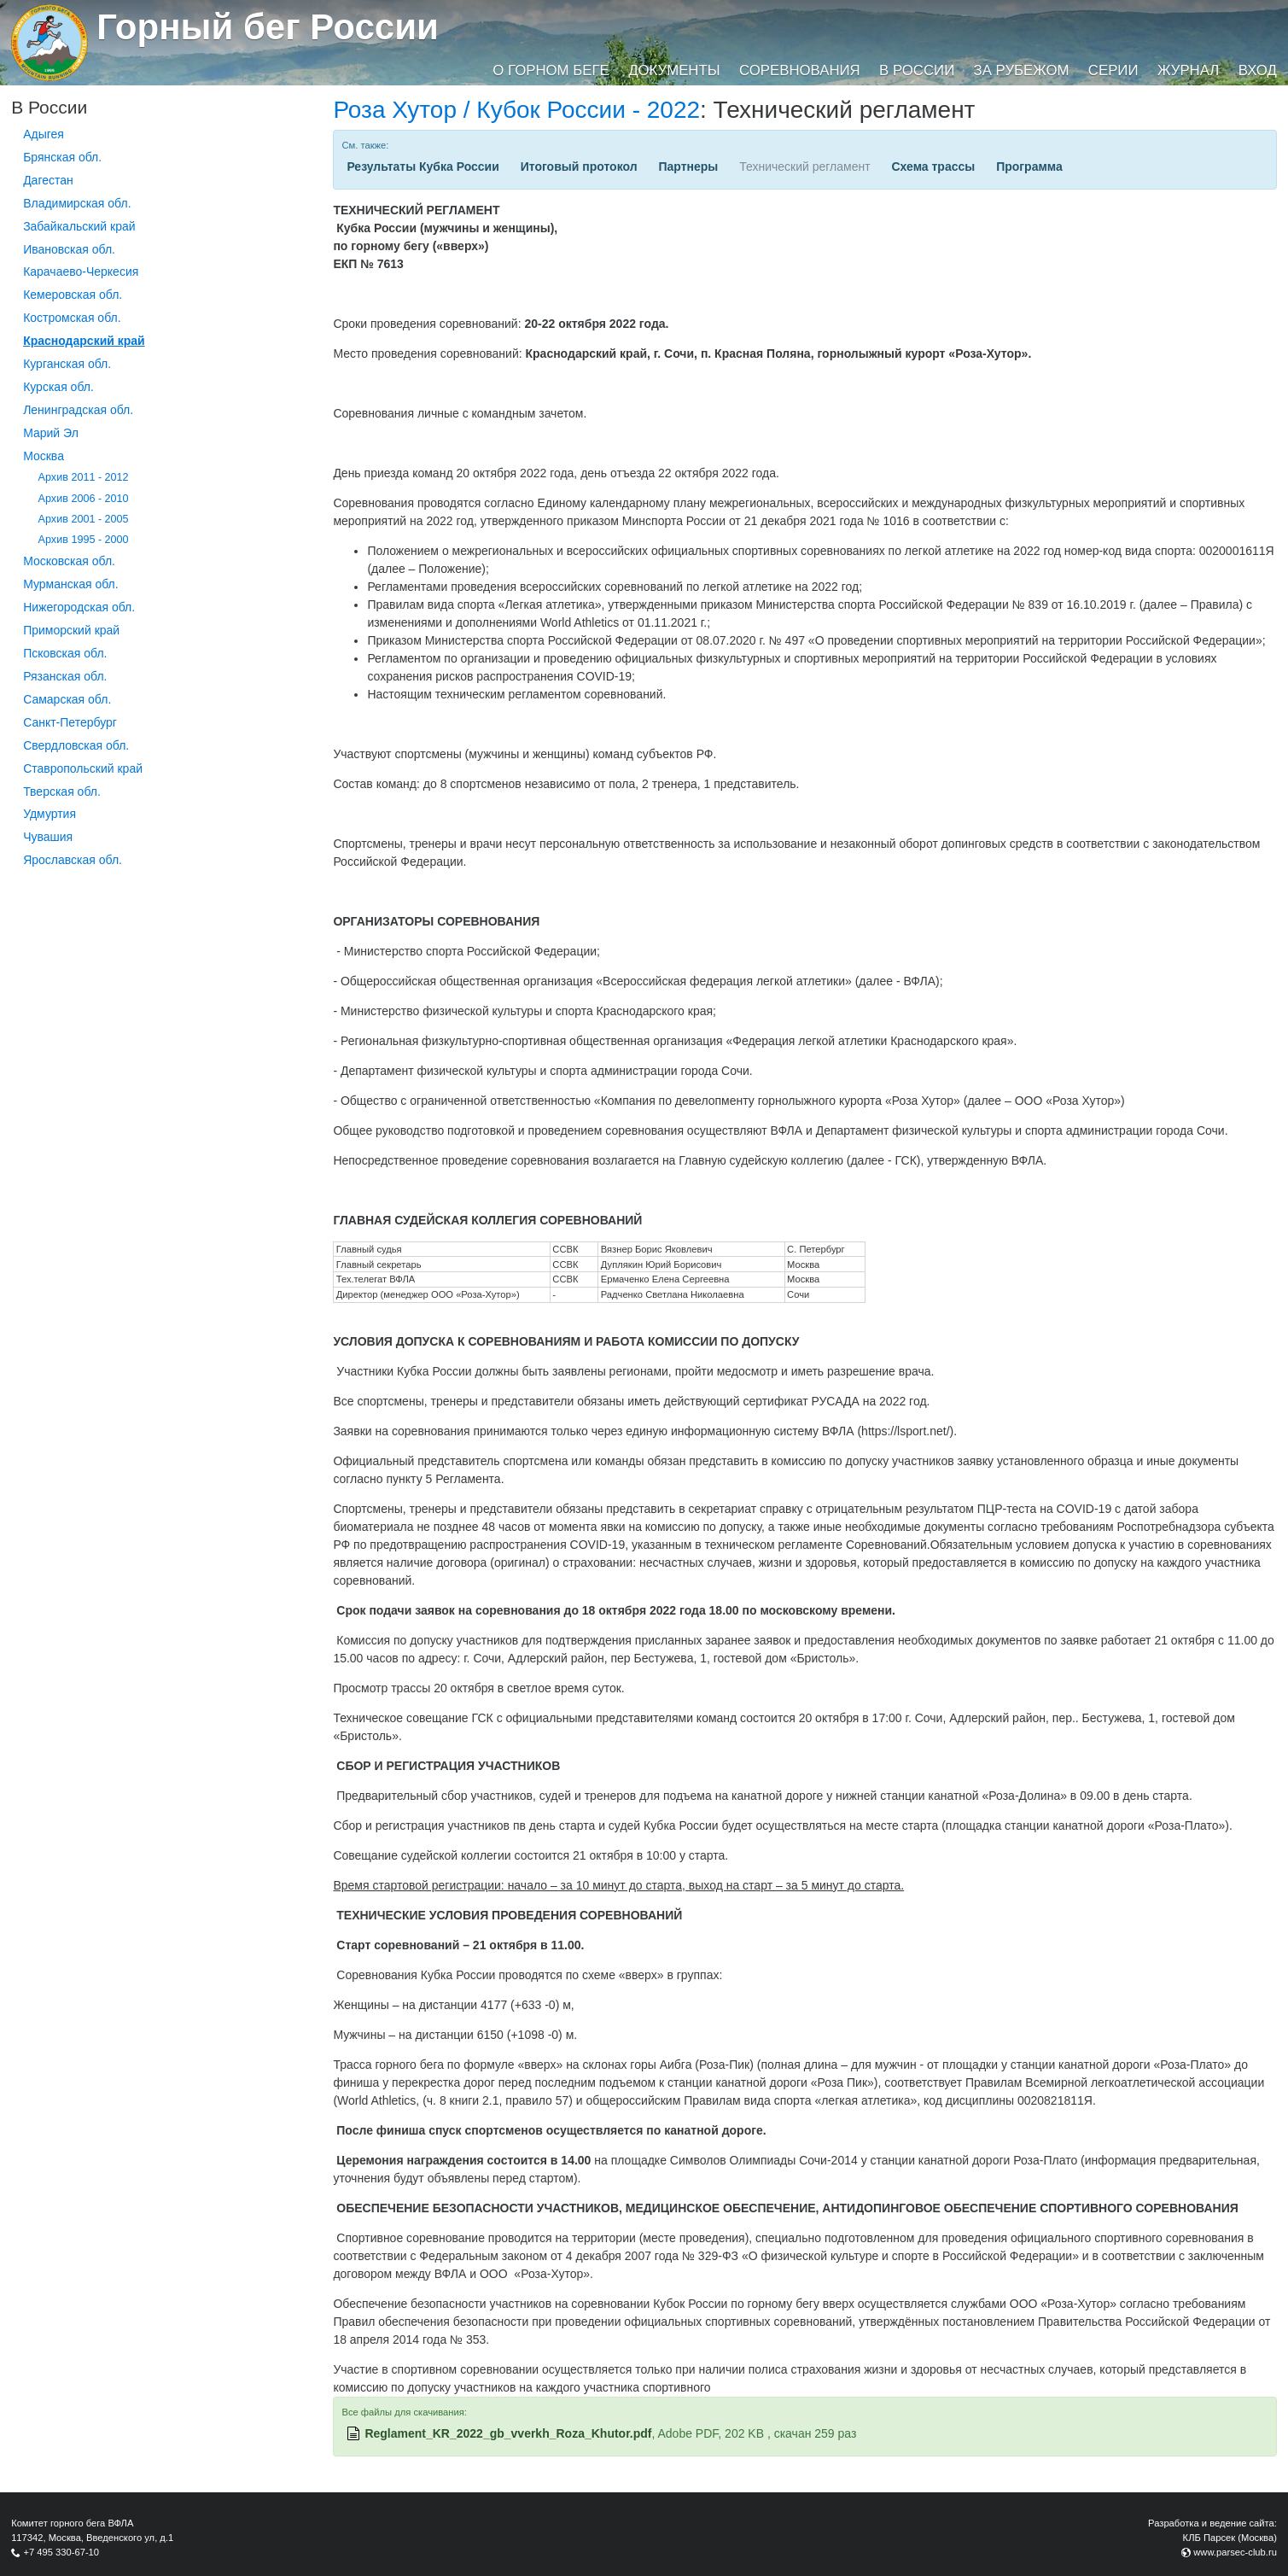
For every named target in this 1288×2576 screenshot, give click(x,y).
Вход (1257, 70)
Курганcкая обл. (67, 364)
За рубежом (1021, 70)
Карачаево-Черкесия (80, 271)
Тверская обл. (62, 791)
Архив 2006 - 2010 (83, 499)
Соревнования (799, 70)
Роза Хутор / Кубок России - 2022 (516, 109)
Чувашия (48, 837)
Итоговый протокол (579, 166)
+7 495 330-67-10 (61, 2552)
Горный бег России (267, 27)
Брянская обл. (62, 157)
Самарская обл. (67, 699)
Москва (43, 456)
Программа (1029, 166)
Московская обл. (69, 561)
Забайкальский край (79, 226)
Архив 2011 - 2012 (83, 477)
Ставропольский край (83, 768)
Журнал (1188, 70)
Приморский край (71, 630)
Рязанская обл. (65, 676)
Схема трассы (934, 166)
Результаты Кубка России (422, 166)
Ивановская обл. (69, 249)
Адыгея (43, 134)
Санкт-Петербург (70, 722)
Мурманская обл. (71, 584)
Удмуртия (49, 814)
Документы (674, 70)
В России (916, 70)
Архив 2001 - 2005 (83, 519)
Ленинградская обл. (78, 410)
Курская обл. (58, 387)
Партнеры (688, 166)
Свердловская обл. (76, 745)
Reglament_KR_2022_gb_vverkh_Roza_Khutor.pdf (507, 2433)
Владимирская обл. (77, 203)
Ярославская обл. (72, 860)
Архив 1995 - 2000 (83, 540)
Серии (1113, 70)
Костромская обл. (71, 317)
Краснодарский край (84, 341)
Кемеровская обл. (72, 294)
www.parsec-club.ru (1235, 2552)
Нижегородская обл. (79, 607)
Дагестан (48, 180)
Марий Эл (51, 433)
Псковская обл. (65, 653)
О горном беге (550, 70)
